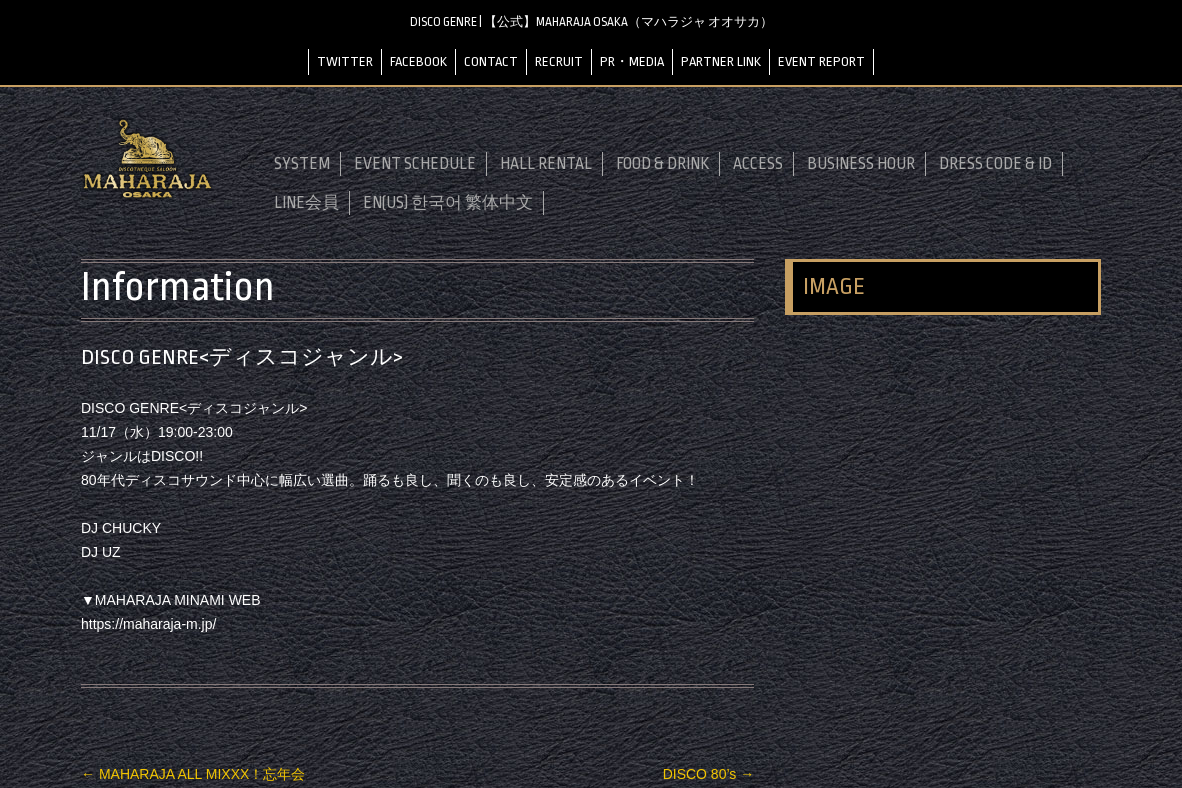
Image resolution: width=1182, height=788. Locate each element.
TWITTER (345, 61)
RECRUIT (559, 61)
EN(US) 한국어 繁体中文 (448, 203)
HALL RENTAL (546, 164)
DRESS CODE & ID (995, 164)
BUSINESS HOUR (861, 164)
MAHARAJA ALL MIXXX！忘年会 (193, 774)
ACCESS (758, 164)
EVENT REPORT (821, 61)
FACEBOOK (418, 61)
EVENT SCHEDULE (415, 164)
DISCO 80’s (709, 774)
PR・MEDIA (632, 61)
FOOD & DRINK (662, 164)
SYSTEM (302, 164)
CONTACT (491, 61)
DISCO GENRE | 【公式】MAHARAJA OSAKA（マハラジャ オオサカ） (591, 22)
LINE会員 (306, 203)
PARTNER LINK (721, 61)
